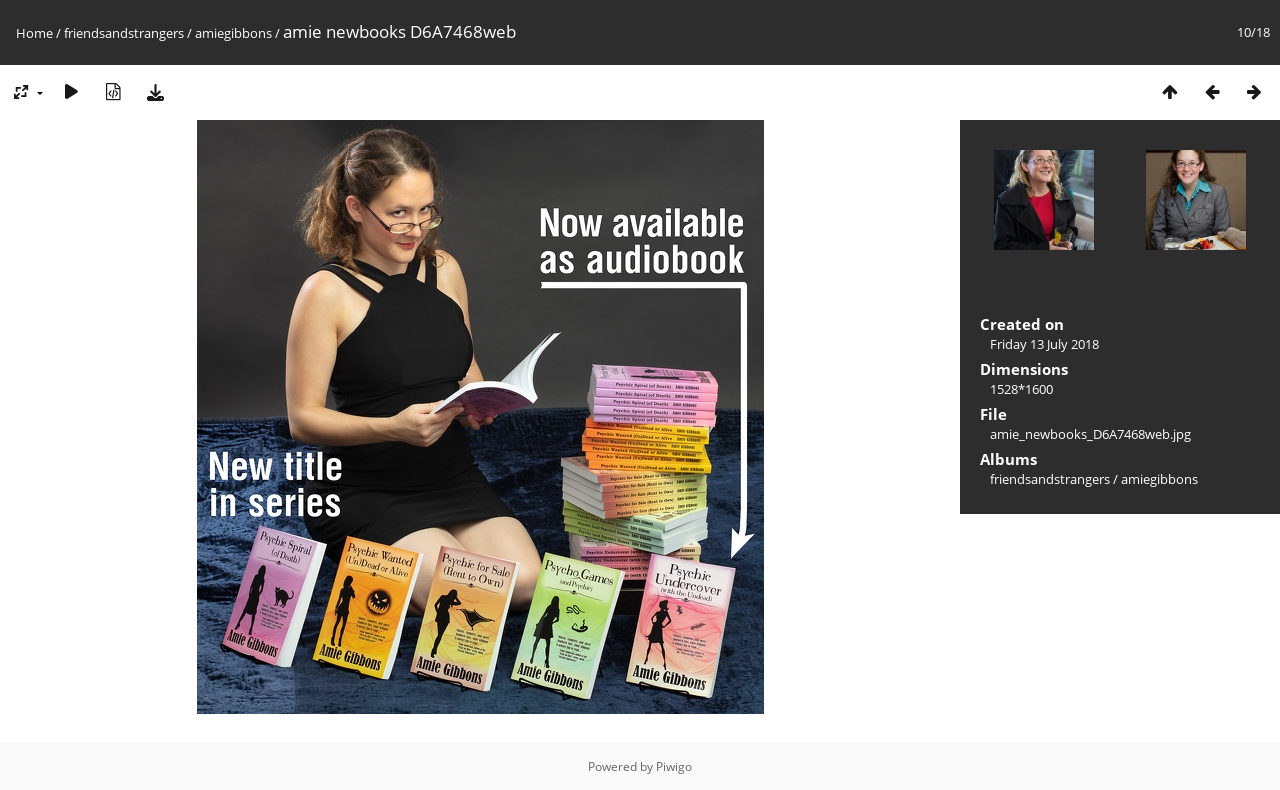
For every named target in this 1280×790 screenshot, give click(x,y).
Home (34, 33)
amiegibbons (233, 33)
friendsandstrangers (124, 33)
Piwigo (674, 766)
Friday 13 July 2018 (1044, 344)
